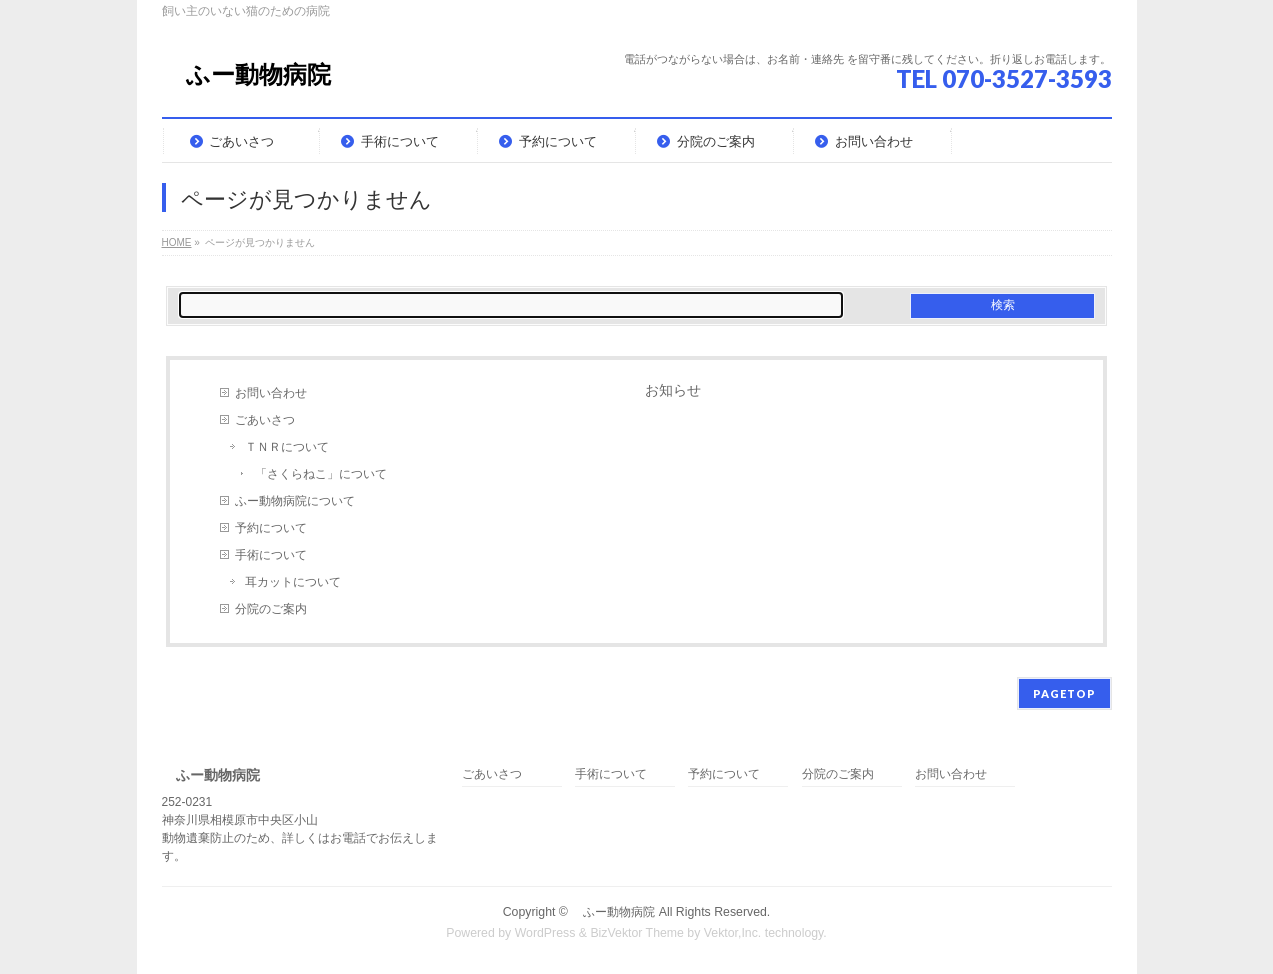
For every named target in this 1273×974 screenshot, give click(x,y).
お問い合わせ (271, 393)
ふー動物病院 (246, 74)
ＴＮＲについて (287, 447)
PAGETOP (1064, 693)
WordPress (545, 933)
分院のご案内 (271, 609)
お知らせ (673, 390)
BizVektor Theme (637, 933)
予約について (271, 528)
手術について (271, 555)
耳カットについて (293, 582)
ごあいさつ (265, 420)
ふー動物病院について (295, 501)
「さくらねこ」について (321, 474)
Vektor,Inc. (733, 933)
